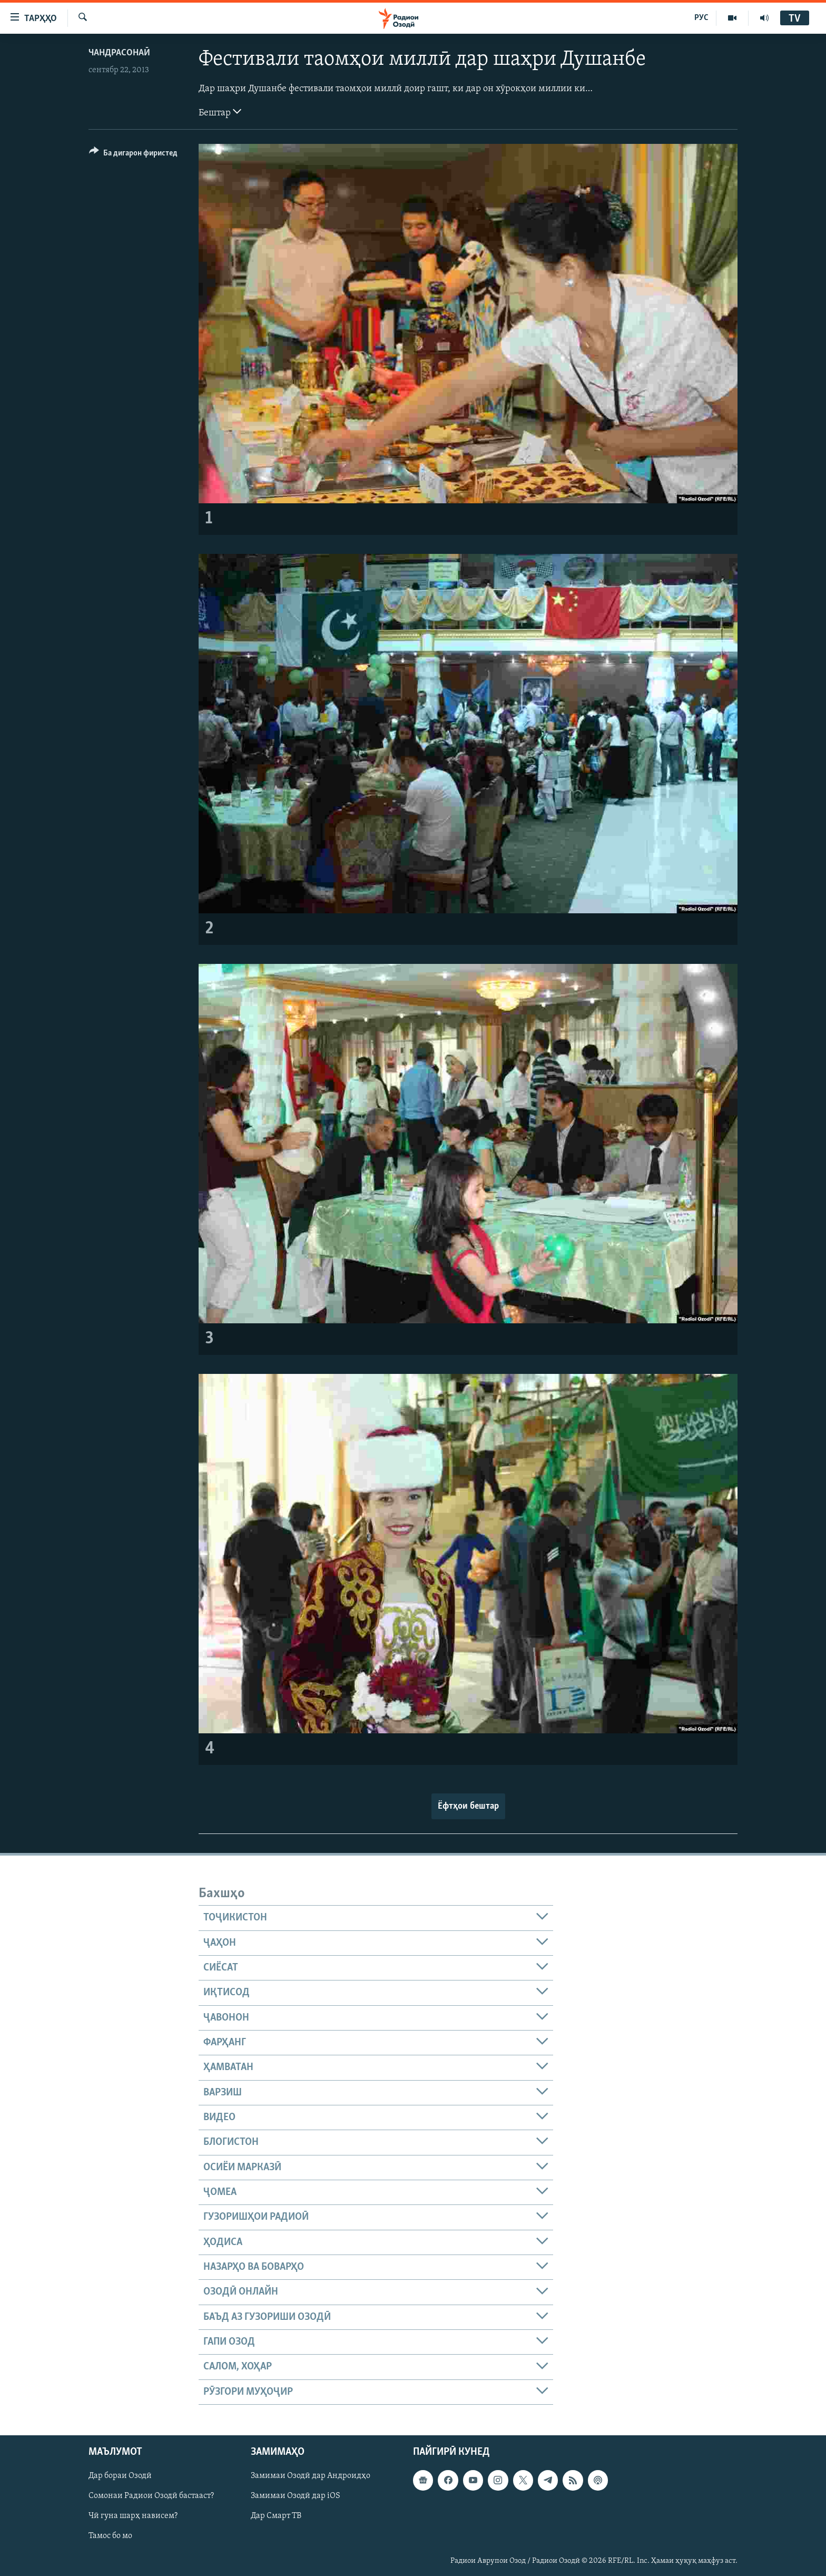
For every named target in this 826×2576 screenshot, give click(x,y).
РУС (701, 18)
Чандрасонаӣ (119, 53)
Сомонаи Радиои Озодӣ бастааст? (151, 2496)
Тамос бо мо (110, 2536)
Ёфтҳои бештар (468, 1806)
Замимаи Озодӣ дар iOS (295, 2496)
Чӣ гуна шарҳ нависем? (133, 2516)
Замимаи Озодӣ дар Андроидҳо (310, 2476)
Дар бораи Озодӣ (120, 2476)
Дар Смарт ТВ (276, 2516)
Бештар (220, 111)
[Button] (133, 154)
